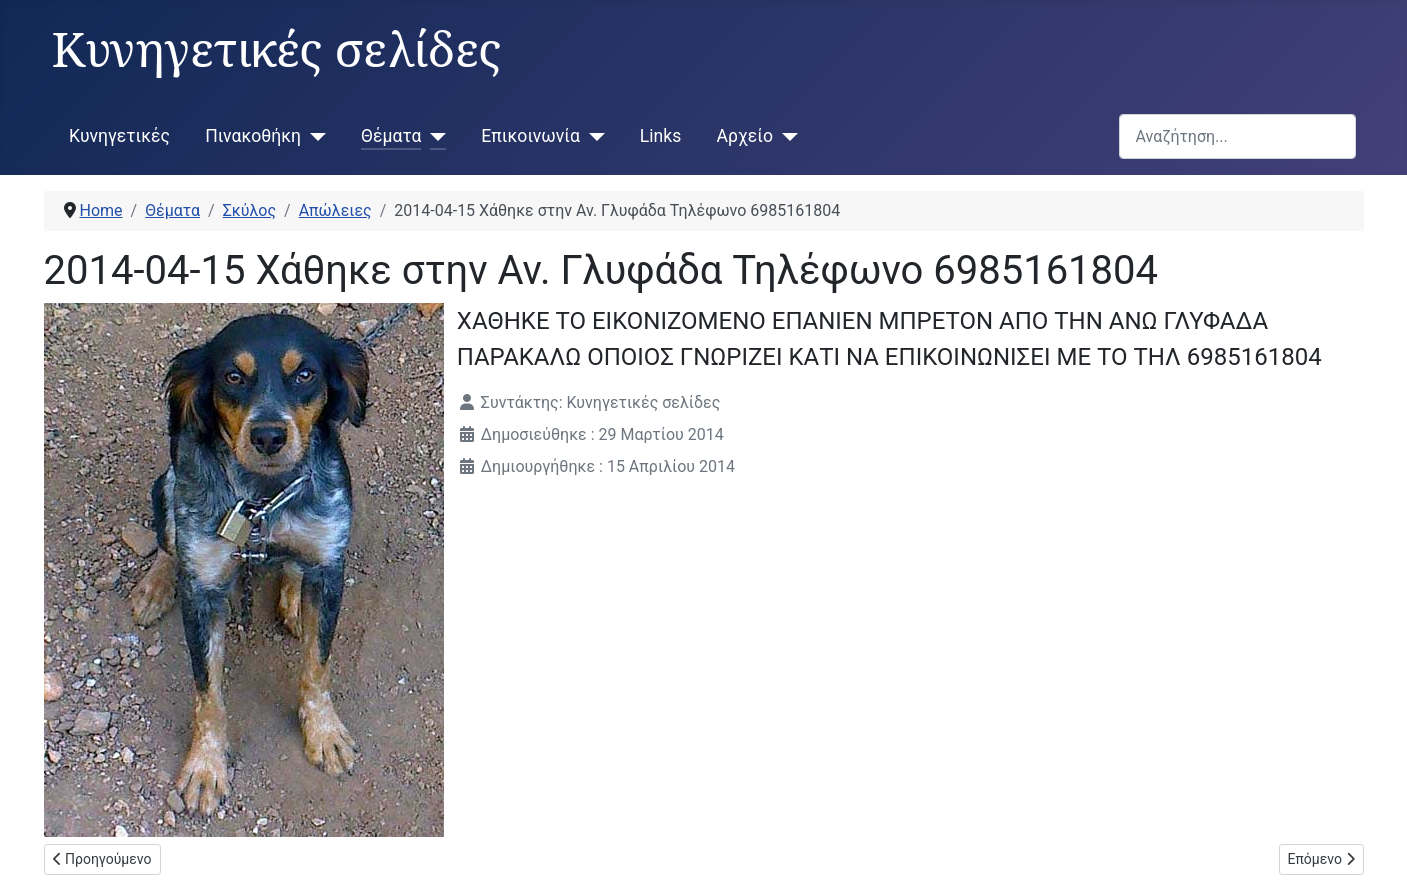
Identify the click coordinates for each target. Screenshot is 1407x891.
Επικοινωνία (530, 136)
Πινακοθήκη (253, 136)
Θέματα (391, 136)
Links (660, 136)
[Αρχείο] (785, 136)
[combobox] (1237, 136)
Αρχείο (745, 136)
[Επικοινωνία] (592, 136)
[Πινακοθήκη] (313, 136)
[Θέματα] (433, 136)
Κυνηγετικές (119, 136)
